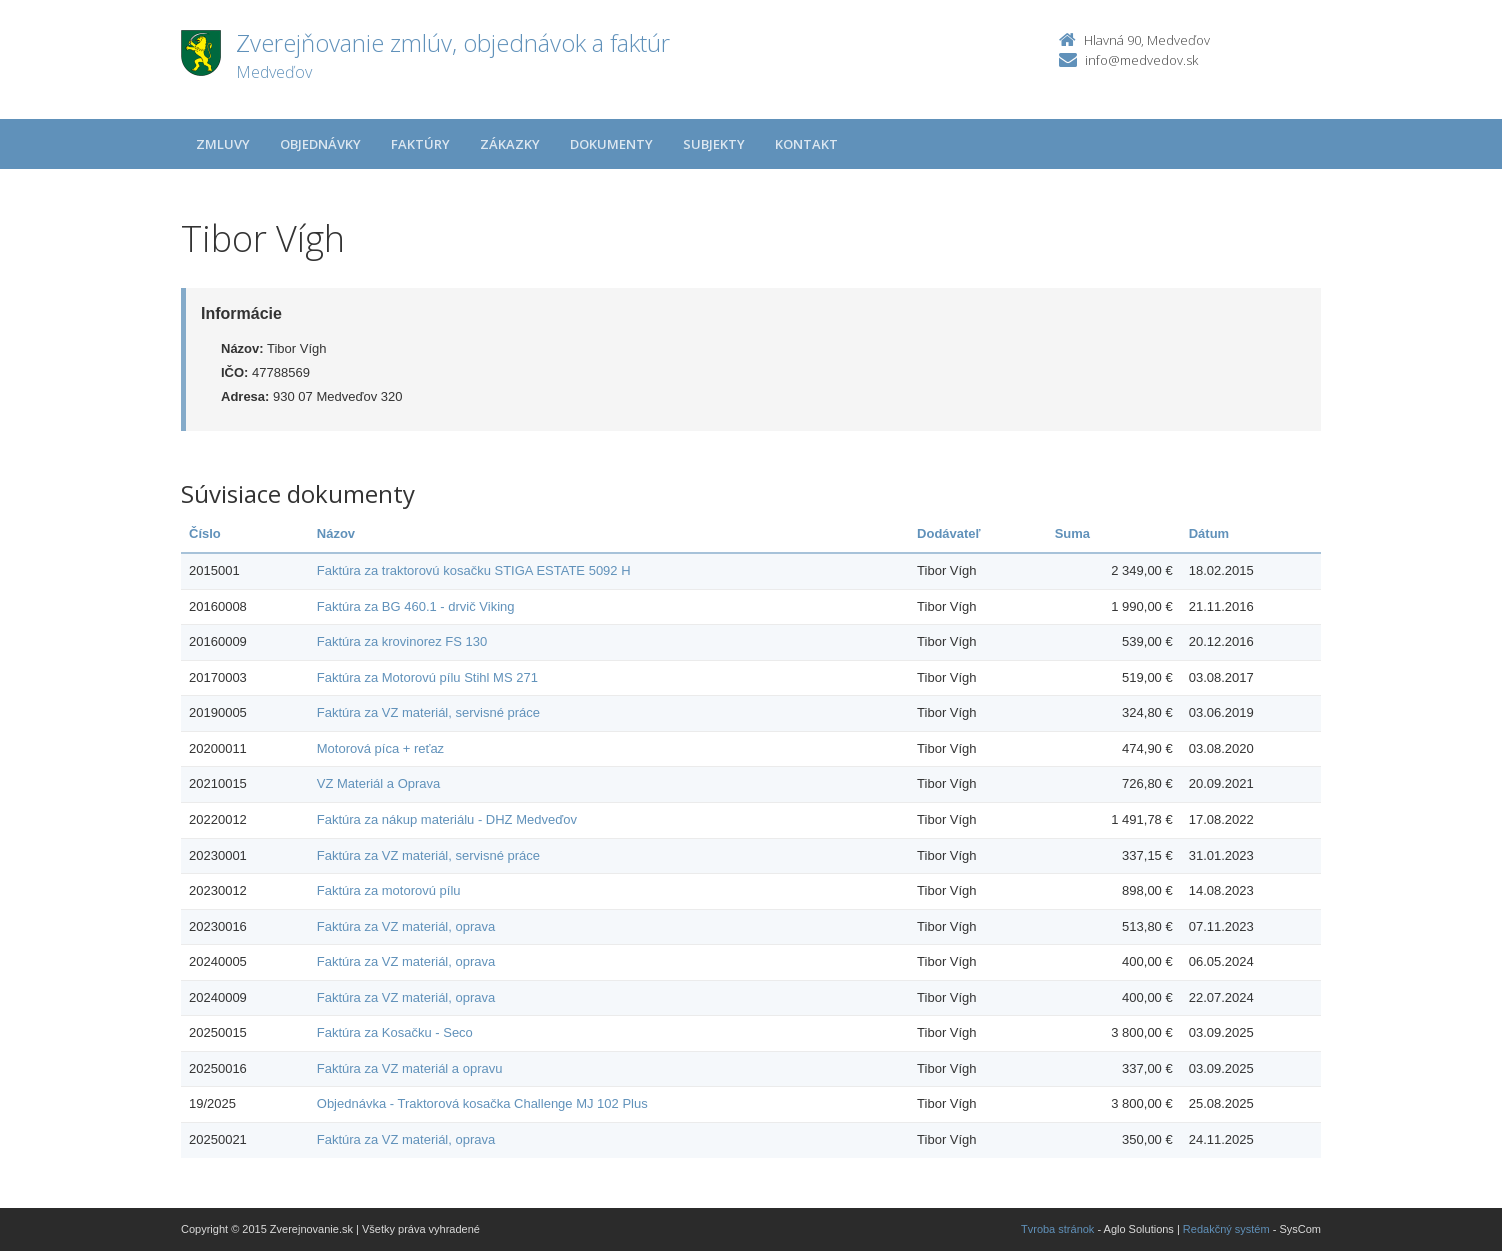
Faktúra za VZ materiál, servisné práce (428, 712)
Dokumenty (611, 144)
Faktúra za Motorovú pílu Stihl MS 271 (427, 677)
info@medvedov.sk (1141, 60)
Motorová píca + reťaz (380, 748)
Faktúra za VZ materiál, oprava (406, 926)
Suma (1072, 533)
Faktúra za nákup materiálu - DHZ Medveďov (447, 819)
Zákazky (510, 144)
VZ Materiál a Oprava (379, 783)
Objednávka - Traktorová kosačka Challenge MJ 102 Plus (482, 1103)
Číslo (205, 533)
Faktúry (420, 144)
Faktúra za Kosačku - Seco (395, 1032)
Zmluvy (223, 144)
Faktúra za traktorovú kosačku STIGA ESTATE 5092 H (474, 570)
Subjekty (714, 144)
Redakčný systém (1226, 1229)
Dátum (1209, 533)
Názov (336, 533)
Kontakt (806, 144)
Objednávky (320, 144)
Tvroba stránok (1057, 1229)
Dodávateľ (949, 533)
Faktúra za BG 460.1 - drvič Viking (416, 606)
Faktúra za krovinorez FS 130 (402, 641)
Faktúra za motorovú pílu (389, 890)
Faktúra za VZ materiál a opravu (410, 1068)
